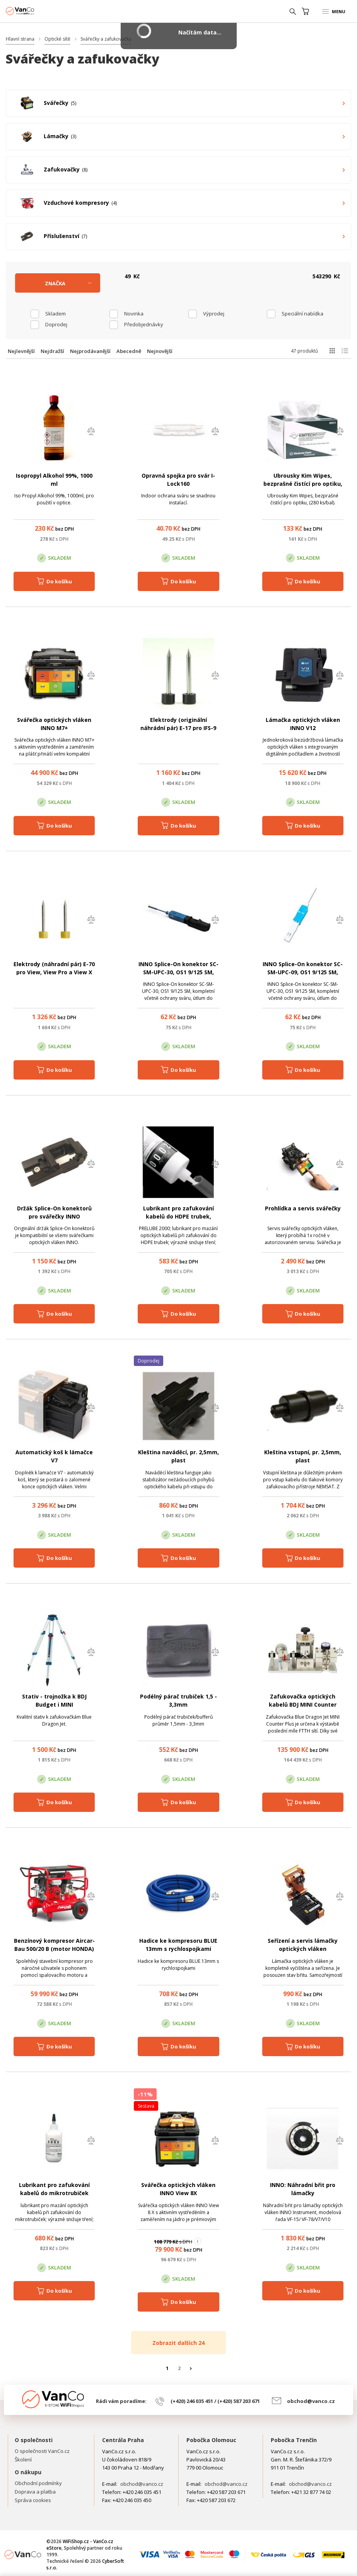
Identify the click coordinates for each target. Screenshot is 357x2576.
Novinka (133, 313)
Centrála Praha (123, 2440)
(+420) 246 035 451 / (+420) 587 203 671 (215, 2401)
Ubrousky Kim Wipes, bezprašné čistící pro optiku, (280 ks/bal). (302, 483)
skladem (55, 313)
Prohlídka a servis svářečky (303, 1208)
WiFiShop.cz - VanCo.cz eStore (35, 11)
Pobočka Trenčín (294, 2440)
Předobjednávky (143, 324)
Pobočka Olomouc (211, 2440)
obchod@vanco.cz (311, 2401)
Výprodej (213, 313)
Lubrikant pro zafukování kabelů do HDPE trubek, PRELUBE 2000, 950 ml (178, 1216)
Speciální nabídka (302, 313)
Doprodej (56, 324)
